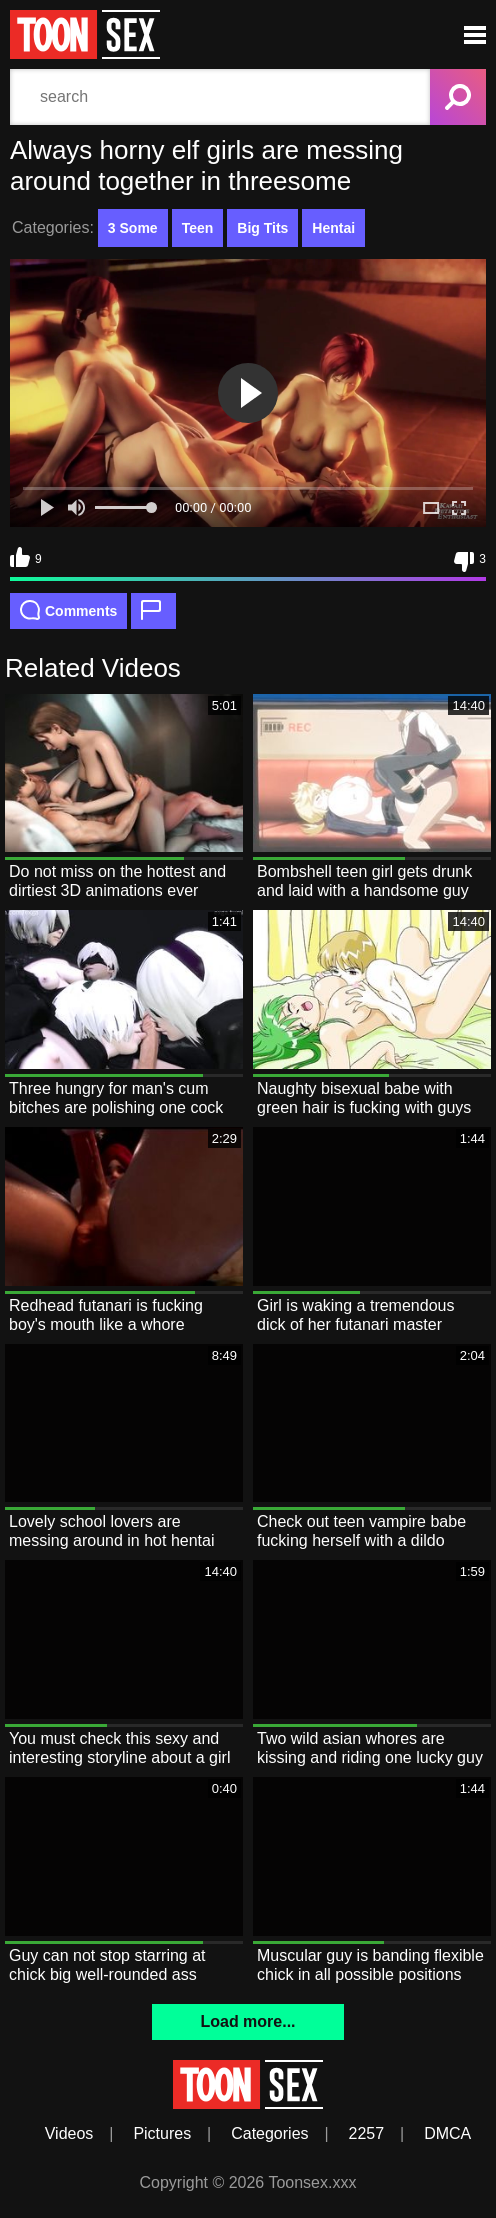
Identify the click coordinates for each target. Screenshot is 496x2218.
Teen (198, 228)
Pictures (162, 2133)
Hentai (333, 228)
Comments (68, 610)
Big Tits (262, 228)
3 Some (133, 228)
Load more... (247, 2021)
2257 (367, 2133)
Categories (269, 2133)
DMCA (447, 2133)
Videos (69, 2133)
